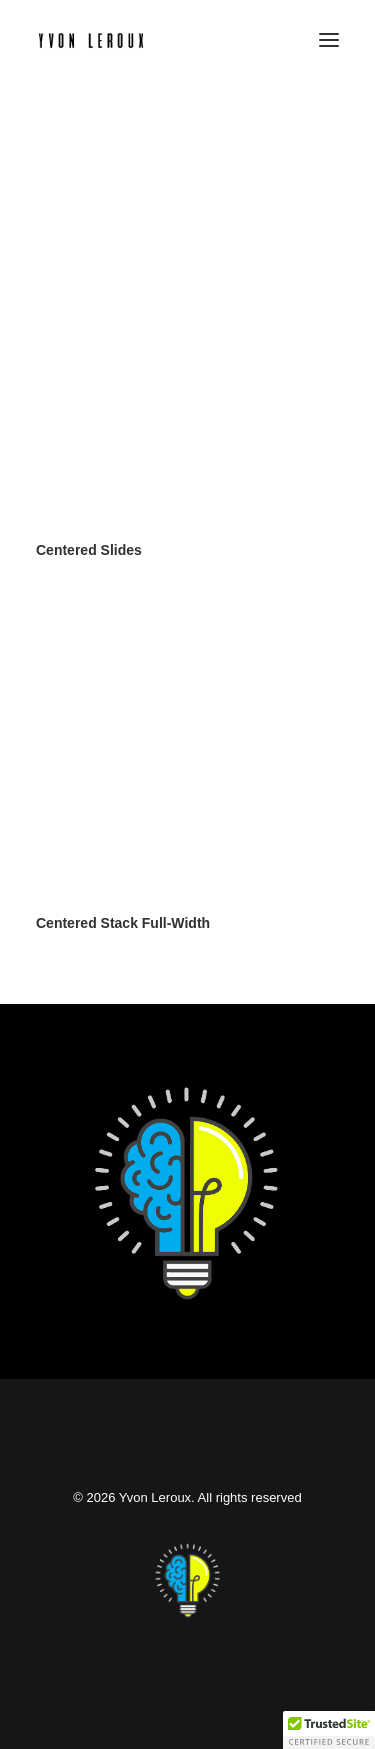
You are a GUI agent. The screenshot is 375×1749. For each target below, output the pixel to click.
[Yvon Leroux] (91, 39)
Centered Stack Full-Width (123, 923)
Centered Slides (89, 550)
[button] (329, 39)
